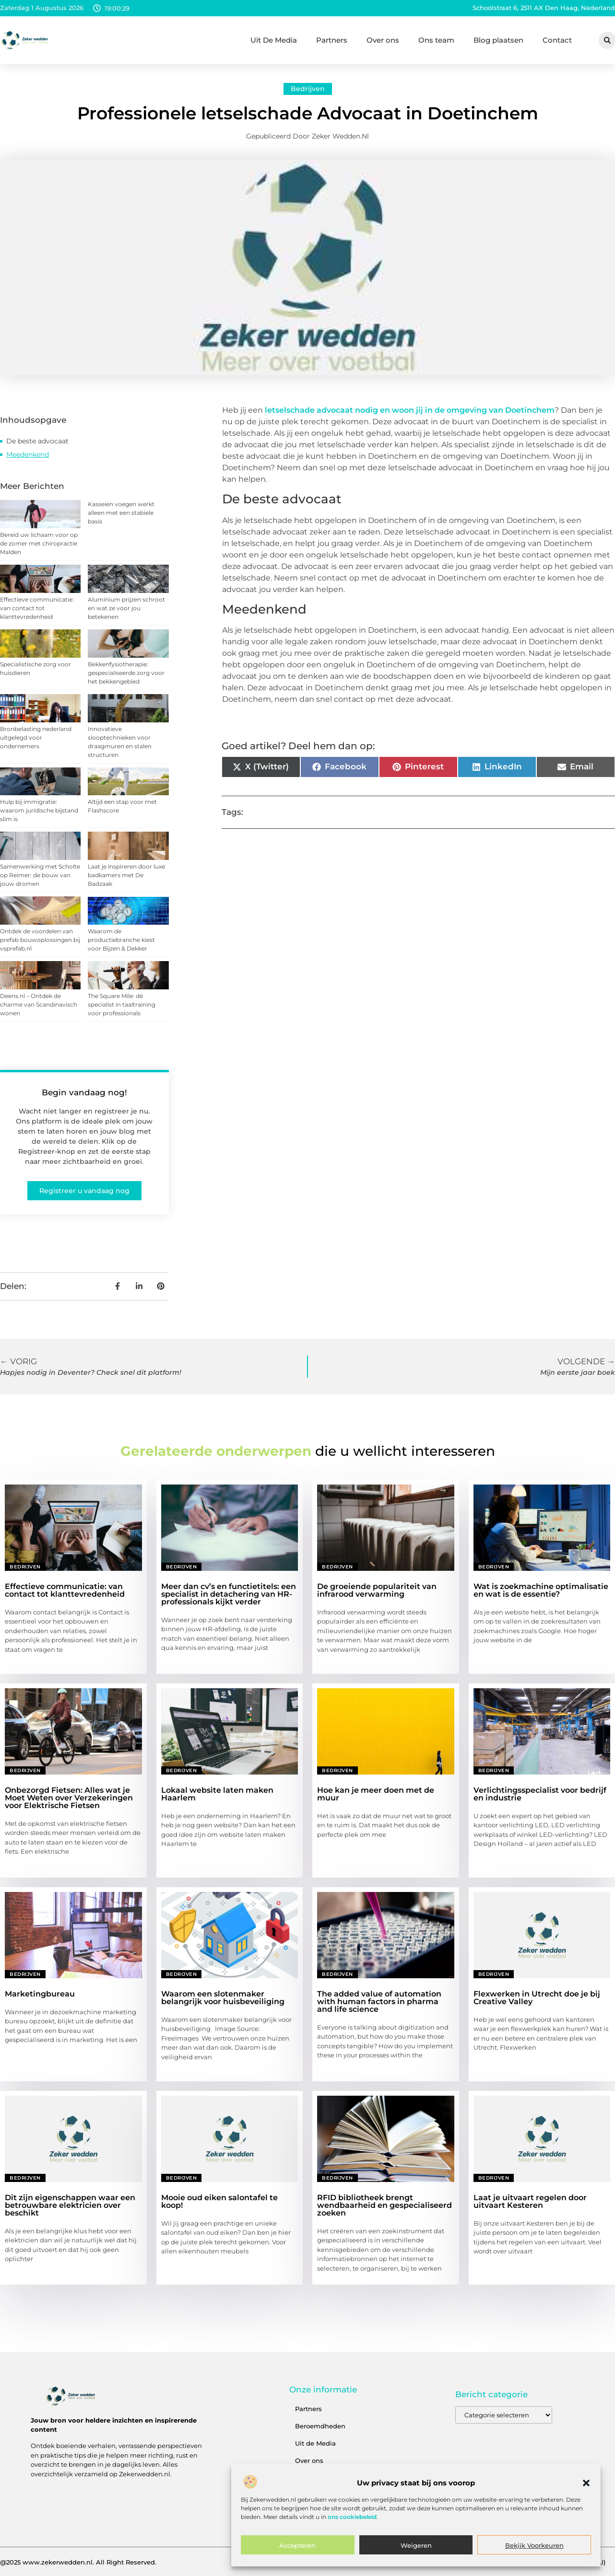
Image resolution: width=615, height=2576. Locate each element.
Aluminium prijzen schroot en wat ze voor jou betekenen (126, 608)
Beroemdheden (320, 2426)
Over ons (383, 40)
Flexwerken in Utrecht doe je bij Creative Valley (536, 1997)
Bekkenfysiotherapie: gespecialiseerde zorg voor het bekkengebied (126, 673)
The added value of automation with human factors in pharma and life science (379, 2001)
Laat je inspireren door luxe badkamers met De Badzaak (126, 875)
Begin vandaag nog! (84, 1092)
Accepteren (297, 2545)
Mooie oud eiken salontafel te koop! (219, 2201)
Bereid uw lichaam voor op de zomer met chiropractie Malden (39, 543)
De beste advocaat (37, 441)
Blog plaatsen (498, 40)
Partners (331, 40)
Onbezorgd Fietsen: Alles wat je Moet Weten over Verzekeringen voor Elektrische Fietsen (69, 1798)
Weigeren (416, 2545)
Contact (557, 40)
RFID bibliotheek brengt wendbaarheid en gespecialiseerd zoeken (384, 2205)
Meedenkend (27, 454)
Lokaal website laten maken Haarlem (217, 1794)
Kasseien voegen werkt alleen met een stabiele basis (121, 512)
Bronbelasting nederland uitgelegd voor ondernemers (35, 737)
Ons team (436, 40)
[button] (586, 2483)
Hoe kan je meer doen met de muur (375, 1794)
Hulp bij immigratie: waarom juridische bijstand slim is (39, 810)
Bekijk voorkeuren (534, 2545)
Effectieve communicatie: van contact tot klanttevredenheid (37, 608)
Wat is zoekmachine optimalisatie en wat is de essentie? (540, 1590)
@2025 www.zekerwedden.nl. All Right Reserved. (78, 2562)
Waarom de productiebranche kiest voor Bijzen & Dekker (121, 940)
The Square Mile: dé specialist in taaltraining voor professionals (121, 1004)
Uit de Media (315, 2443)
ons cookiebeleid (352, 2516)
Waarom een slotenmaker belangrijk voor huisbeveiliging (222, 1997)
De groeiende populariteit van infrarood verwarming (377, 1590)
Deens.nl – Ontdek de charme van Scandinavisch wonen (38, 1004)
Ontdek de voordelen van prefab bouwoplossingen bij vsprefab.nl (40, 940)
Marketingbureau (40, 1993)
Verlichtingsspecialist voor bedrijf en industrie (539, 1794)
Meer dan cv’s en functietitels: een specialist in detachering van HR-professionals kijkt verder (228, 1594)
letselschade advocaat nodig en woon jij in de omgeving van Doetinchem (409, 410)
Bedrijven (308, 88)
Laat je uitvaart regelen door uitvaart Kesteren (530, 2201)
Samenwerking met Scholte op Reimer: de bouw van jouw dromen (40, 875)
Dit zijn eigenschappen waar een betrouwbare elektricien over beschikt (70, 2205)
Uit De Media (273, 40)
